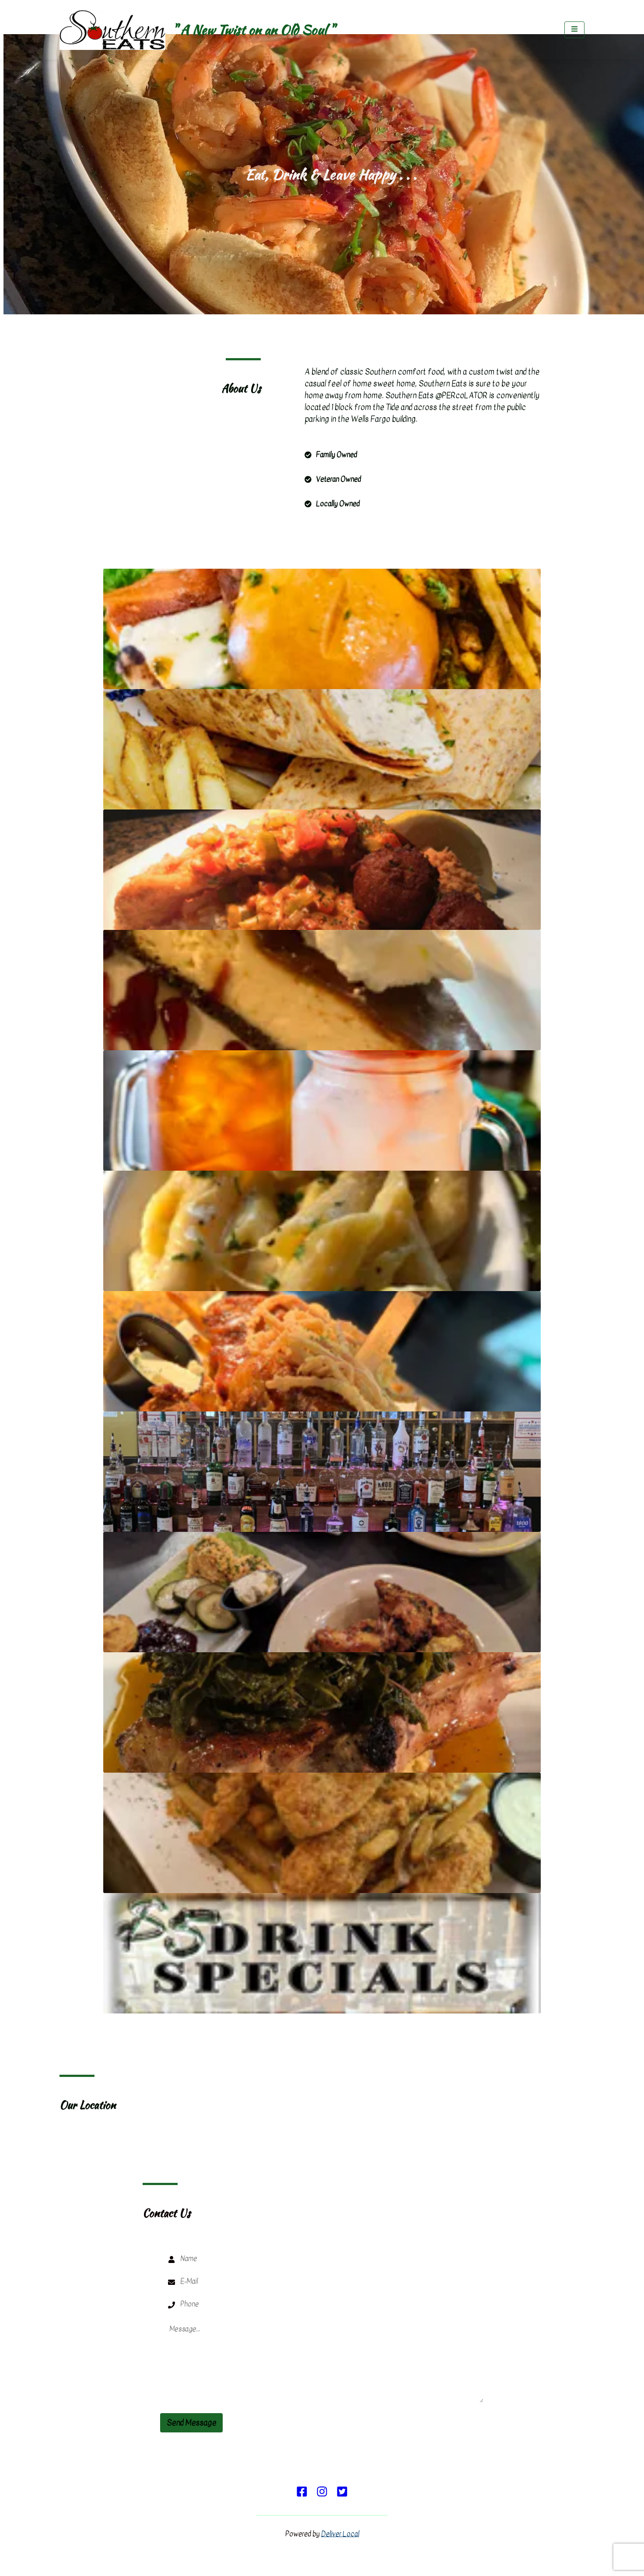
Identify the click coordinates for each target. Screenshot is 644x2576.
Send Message (191, 2423)
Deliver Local (340, 2534)
